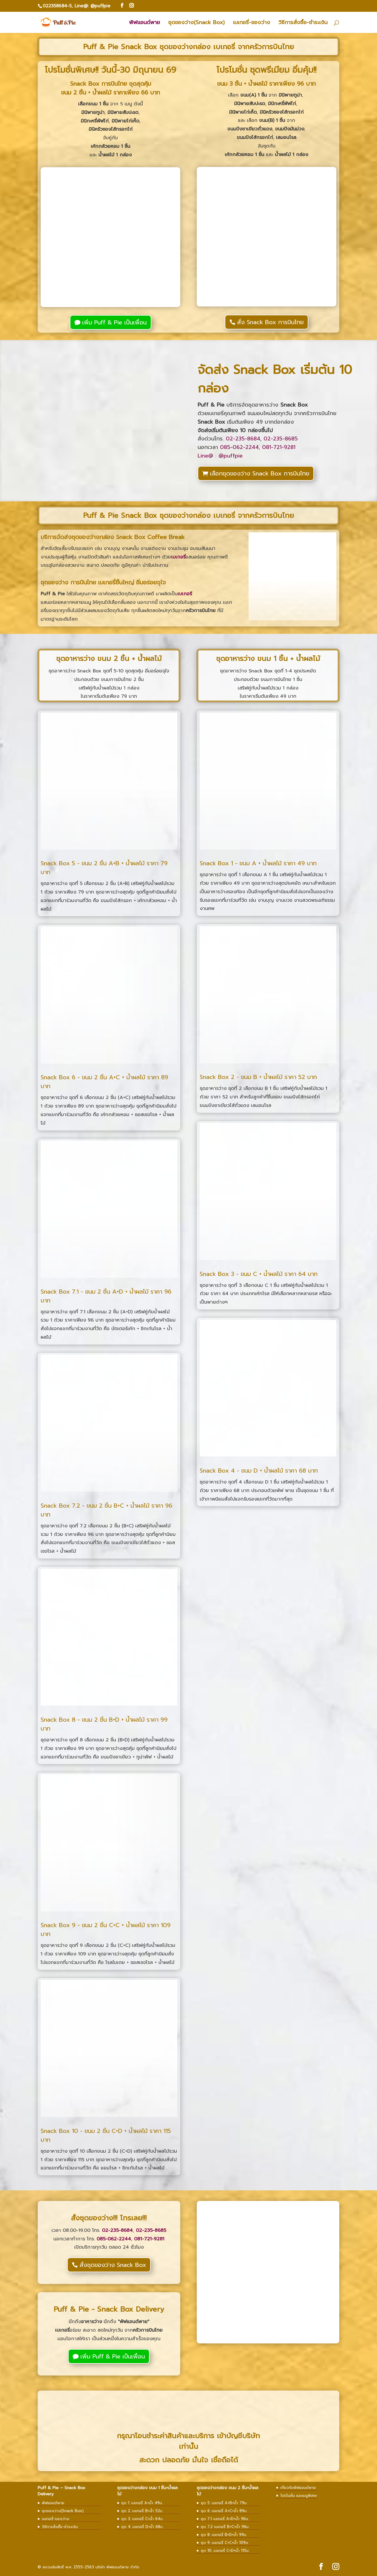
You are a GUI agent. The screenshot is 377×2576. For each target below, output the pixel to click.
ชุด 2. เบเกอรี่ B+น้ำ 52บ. (142, 2511)
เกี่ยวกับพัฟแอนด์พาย (298, 2487)
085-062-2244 (239, 447)
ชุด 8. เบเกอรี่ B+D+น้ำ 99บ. (224, 2534)
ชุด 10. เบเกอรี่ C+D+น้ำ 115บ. (225, 2550)
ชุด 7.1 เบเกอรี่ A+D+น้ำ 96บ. (225, 2519)
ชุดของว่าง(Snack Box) (196, 23)
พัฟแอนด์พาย (144, 23)
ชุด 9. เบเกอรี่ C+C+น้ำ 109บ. (225, 2542)
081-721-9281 (278, 447)
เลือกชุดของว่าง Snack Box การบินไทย (259, 473)
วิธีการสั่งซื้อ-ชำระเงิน (303, 23)
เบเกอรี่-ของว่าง (251, 23)
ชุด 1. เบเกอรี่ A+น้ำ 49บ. (142, 2503)
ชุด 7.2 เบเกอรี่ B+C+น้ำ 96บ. (225, 2526)
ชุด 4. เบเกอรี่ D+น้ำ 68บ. (142, 2526)
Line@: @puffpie (92, 6)
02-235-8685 (281, 439)
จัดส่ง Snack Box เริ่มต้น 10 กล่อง (275, 379)
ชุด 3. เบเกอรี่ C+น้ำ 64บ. (142, 2519)
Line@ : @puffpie (220, 456)
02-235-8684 (243, 439)
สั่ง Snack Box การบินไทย (270, 322)
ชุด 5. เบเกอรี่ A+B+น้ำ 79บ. (224, 2503)
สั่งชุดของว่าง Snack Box (113, 2264)
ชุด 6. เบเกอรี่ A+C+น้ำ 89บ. (224, 2511)
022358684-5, (58, 6)
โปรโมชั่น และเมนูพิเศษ (298, 2495)
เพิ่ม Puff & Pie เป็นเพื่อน (114, 322)
